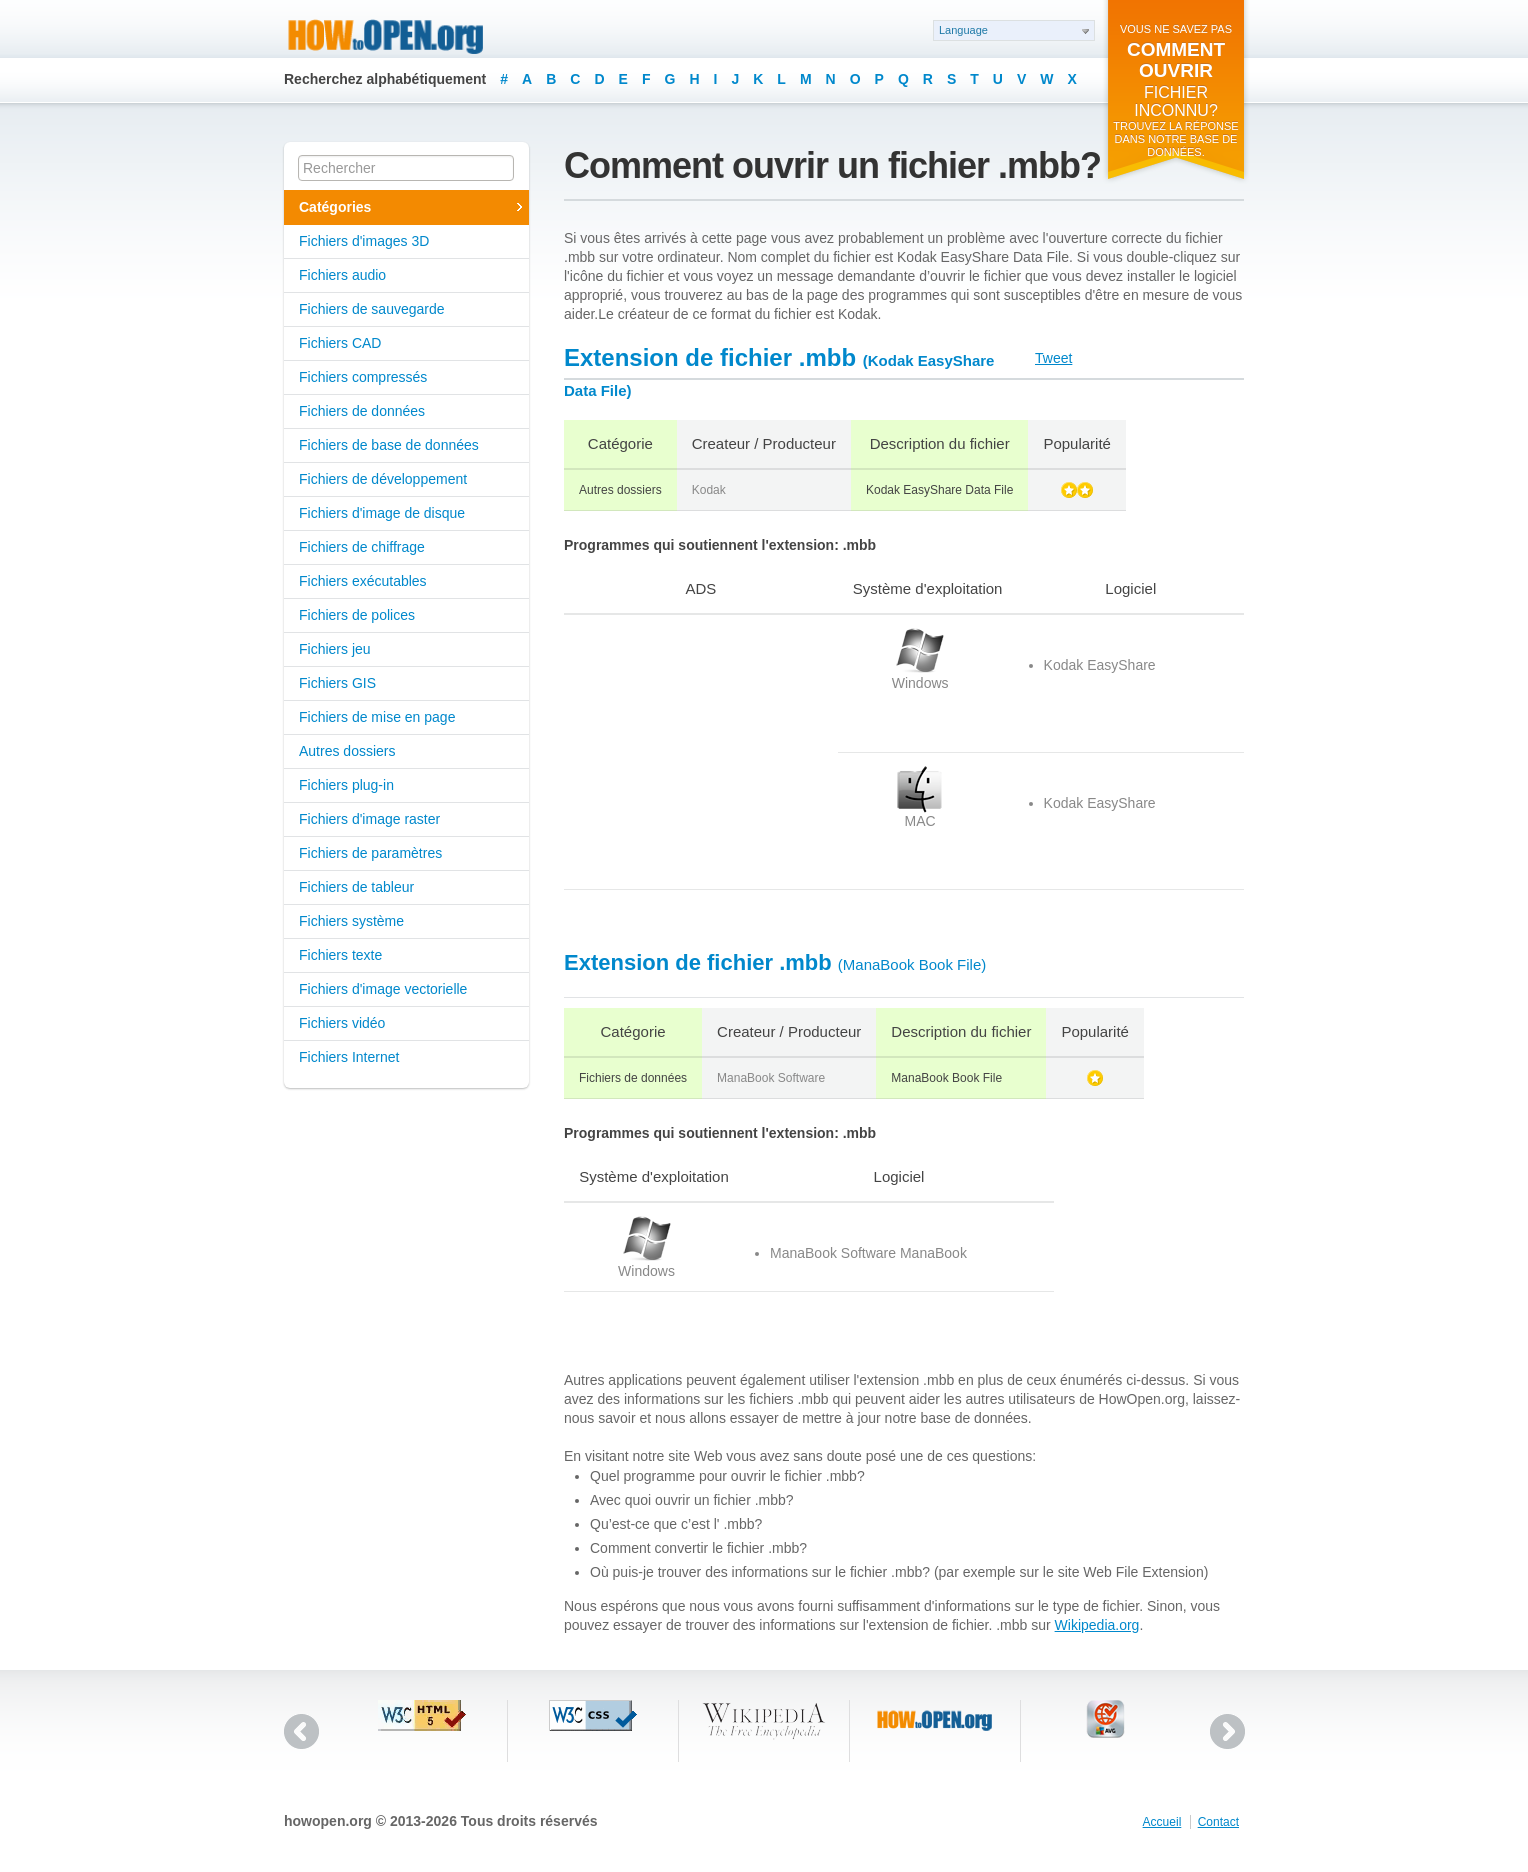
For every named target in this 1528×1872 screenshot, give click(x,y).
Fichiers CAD (340, 343)
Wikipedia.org (1097, 1625)
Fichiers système (351, 921)
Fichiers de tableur (356, 887)
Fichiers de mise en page (377, 717)
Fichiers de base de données (389, 445)
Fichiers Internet (349, 1057)
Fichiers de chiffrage (362, 547)
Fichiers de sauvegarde (372, 309)
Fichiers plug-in (346, 785)
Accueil (1162, 1822)
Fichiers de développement (383, 479)
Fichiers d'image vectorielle (383, 989)
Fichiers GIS (337, 683)
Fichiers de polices (357, 615)
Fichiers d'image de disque (382, 513)
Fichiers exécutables (363, 581)
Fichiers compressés (363, 377)
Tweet (1053, 358)
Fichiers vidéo (342, 1023)
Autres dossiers (347, 751)
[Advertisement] (689, 752)
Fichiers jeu (335, 649)
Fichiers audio (342, 275)
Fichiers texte (340, 955)
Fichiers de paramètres (370, 853)
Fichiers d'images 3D (364, 241)
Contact (1218, 1822)
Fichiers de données (362, 411)
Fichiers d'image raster (369, 819)
